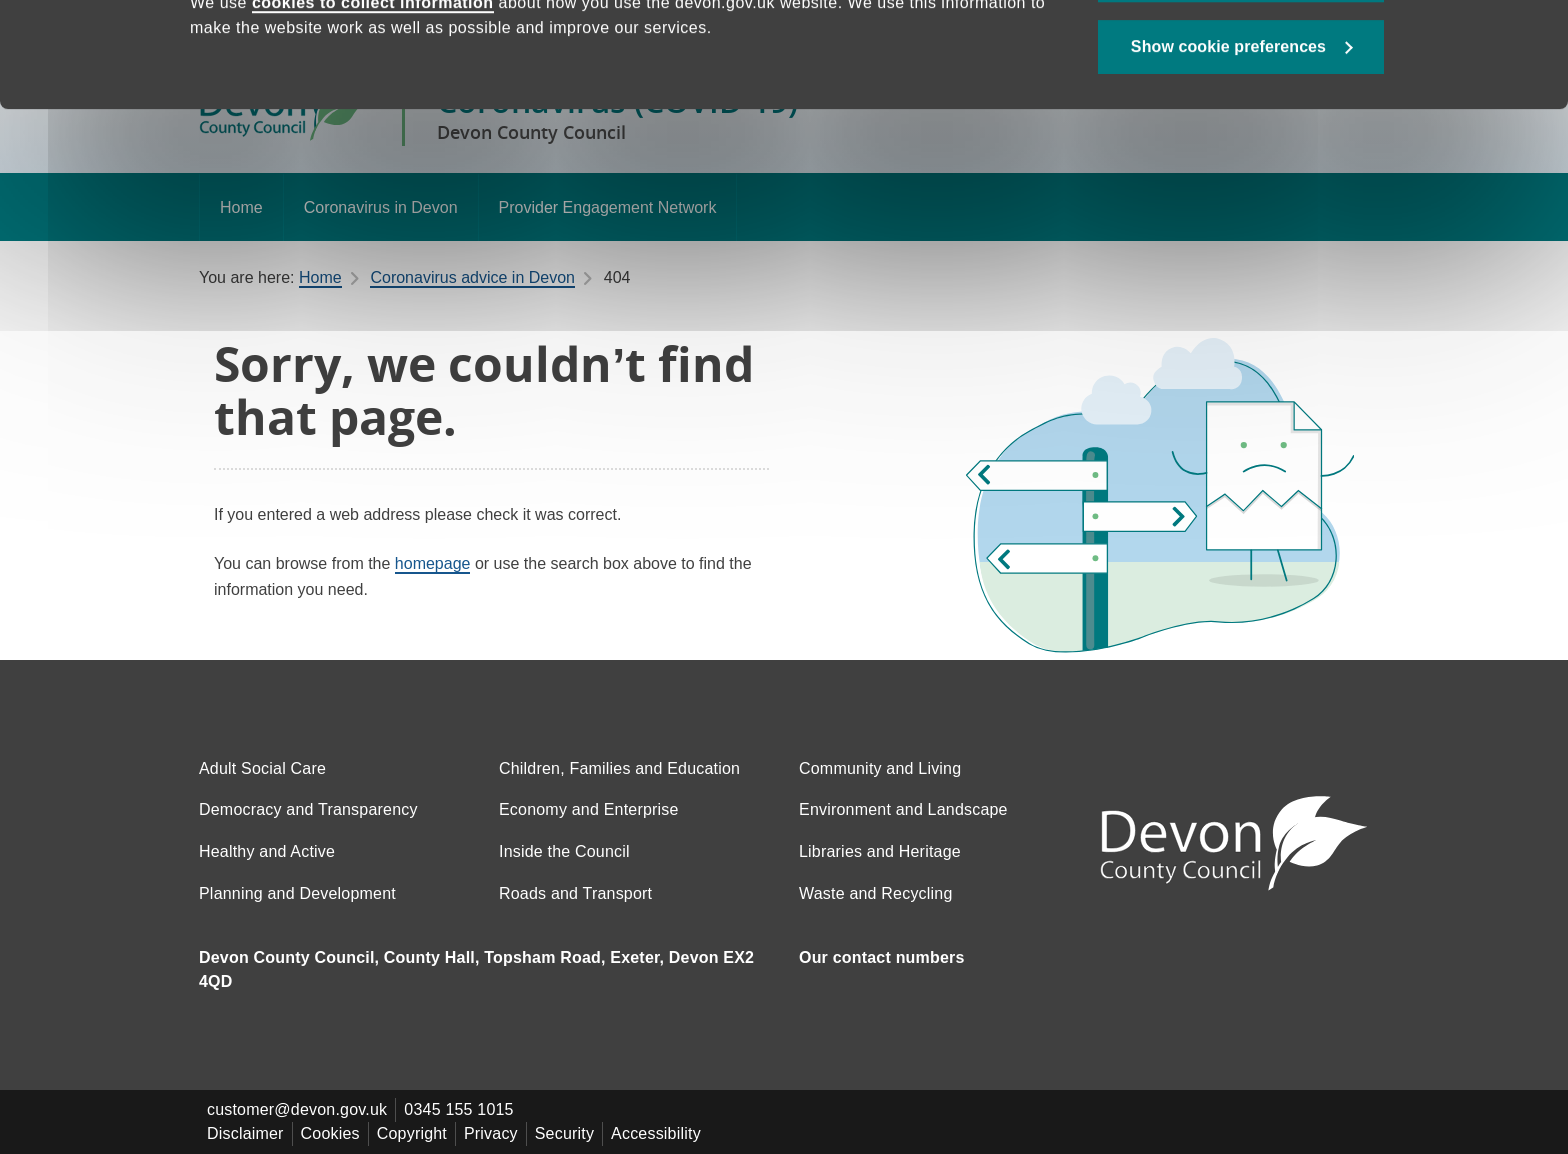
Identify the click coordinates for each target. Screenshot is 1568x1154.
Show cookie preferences (1228, 141)
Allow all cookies (1241, 70)
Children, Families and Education (619, 768)
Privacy (491, 1133)
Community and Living (880, 768)
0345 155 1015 (458, 1109)
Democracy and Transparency (308, 809)
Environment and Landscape (903, 809)
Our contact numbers (882, 957)
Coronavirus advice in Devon (472, 277)
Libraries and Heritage (880, 851)
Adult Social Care (262, 768)
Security (564, 1133)
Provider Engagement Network (608, 207)
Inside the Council (564, 851)
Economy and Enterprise (589, 809)
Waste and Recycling (876, 893)
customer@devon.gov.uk (297, 1109)
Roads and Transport (575, 893)
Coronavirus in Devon (381, 207)
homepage (433, 563)
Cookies (330, 1133)
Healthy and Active (267, 851)
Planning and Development (297, 893)
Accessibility (656, 1133)
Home (241, 207)
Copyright (412, 1133)
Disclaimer (245, 1133)
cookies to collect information (373, 97)
